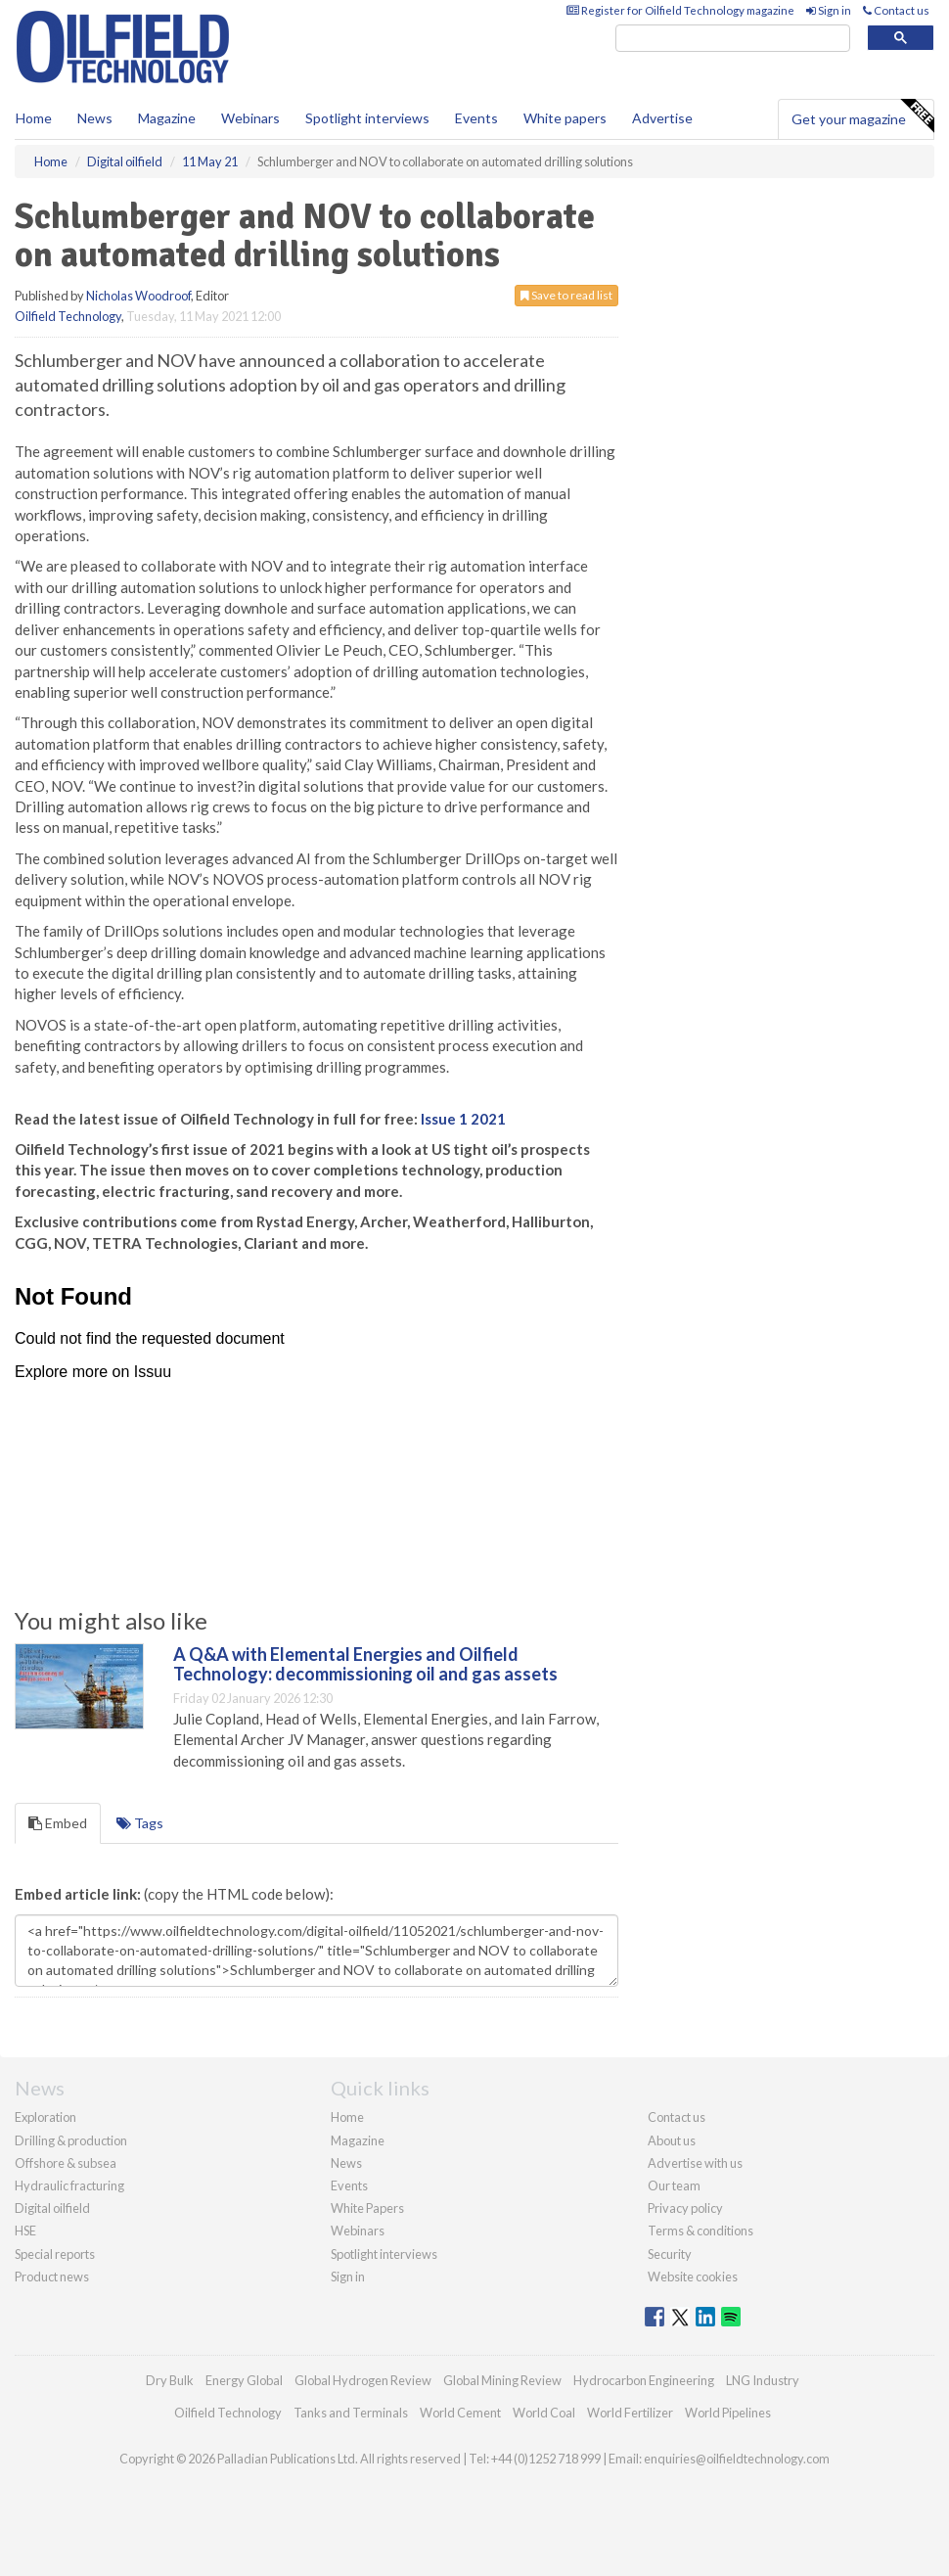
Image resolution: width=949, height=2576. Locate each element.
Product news (52, 2276)
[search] (732, 38)
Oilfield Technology (68, 316)
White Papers (367, 2208)
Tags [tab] (139, 1823)
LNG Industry (762, 2380)
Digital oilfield (52, 2208)
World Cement (460, 2412)
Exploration (45, 2117)
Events (476, 118)
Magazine (167, 118)
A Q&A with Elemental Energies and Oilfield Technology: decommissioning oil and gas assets (365, 1663)
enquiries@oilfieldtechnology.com (737, 2458)
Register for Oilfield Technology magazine (680, 10)
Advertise (662, 118)
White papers (565, 118)
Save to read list (566, 295)
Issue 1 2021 (463, 1118)
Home (34, 118)
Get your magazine (862, 116)
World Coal (544, 2412)
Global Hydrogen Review (362, 2380)
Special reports (55, 2254)
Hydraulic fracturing (69, 2185)
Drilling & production (71, 2140)
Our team (674, 2185)
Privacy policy (685, 2208)
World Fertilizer (630, 2412)
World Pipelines (728, 2412)
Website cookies (693, 2276)
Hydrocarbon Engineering (643, 2380)
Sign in (828, 10)
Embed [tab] (57, 1823)
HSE (25, 2230)
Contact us (896, 10)
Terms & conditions (700, 2230)
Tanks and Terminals (351, 2412)
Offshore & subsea (65, 2163)
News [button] (95, 118)
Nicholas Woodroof (138, 295)
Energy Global (244, 2380)
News (346, 2163)
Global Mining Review (502, 2380)
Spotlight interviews (367, 118)
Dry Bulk (170, 2380)
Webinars (250, 118)
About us (672, 2140)
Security (670, 2254)
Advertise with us (695, 2163)
